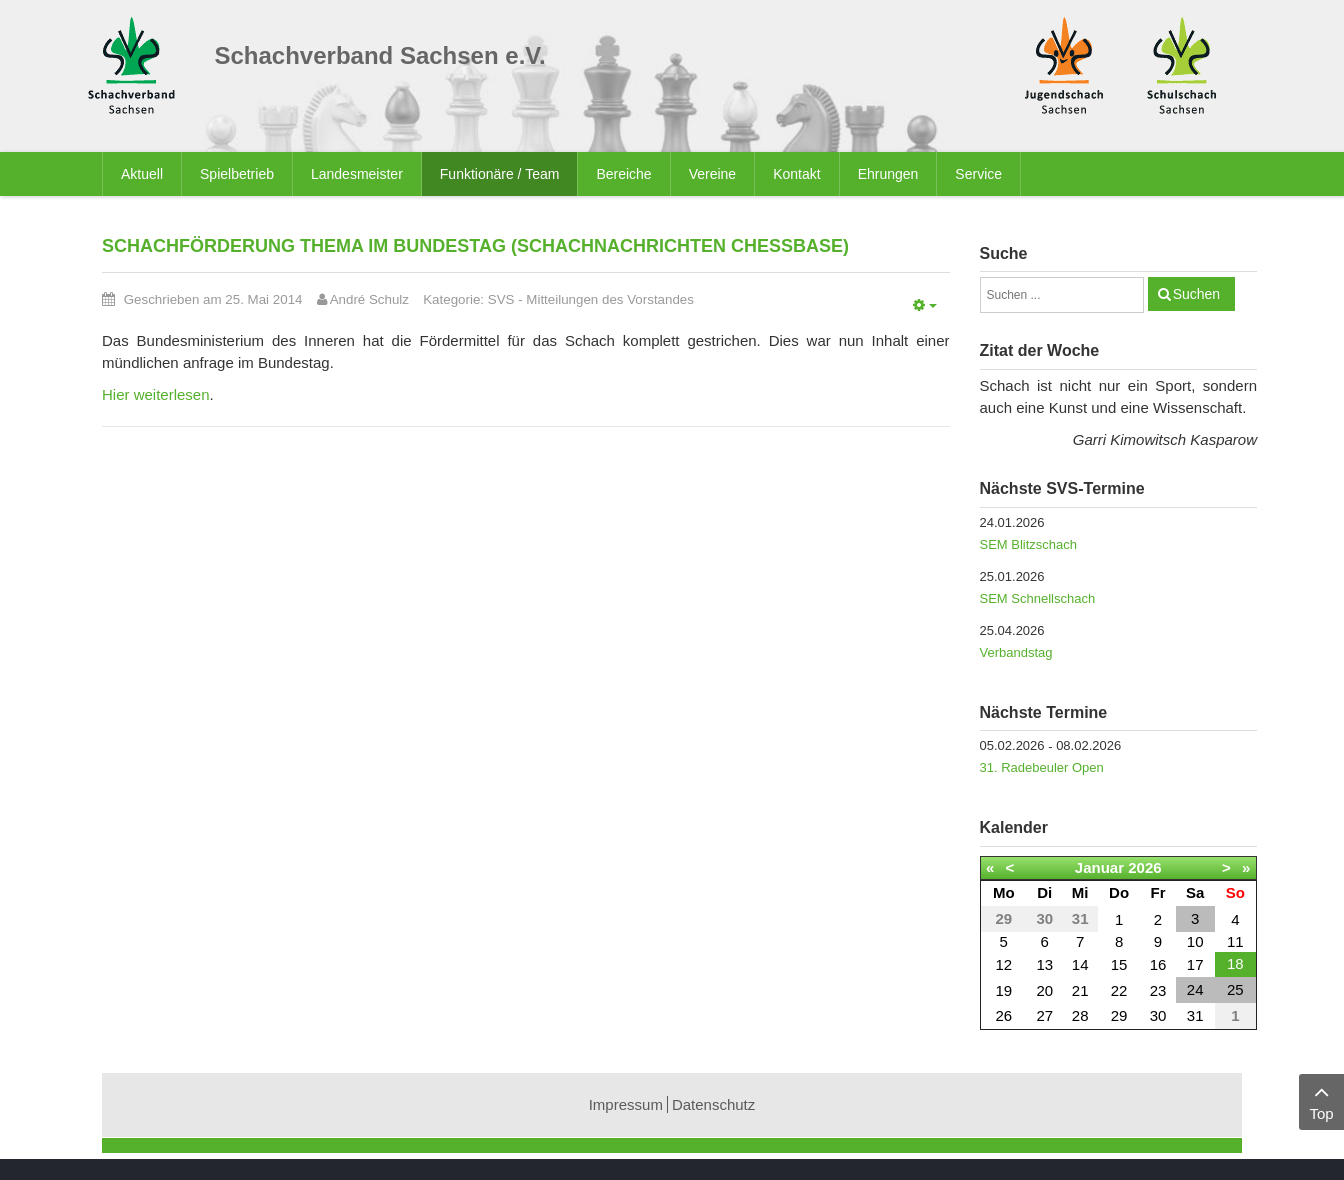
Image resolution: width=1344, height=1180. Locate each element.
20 (1044, 990)
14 (1080, 964)
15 (1119, 964)
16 (1158, 964)
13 (1044, 964)
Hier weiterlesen (156, 394)
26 (1003, 1015)
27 (1044, 1015)
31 (1195, 1015)
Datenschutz (713, 1104)
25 (1235, 989)
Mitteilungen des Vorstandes (610, 299)
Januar (1099, 867)
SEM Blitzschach (1029, 544)
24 (1195, 989)
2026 (1144, 867)
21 (1080, 990)
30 (1158, 1015)
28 (1080, 1015)
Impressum (626, 1104)
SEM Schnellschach (1038, 598)
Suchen (1196, 294)
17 (1195, 964)
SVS (501, 299)
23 (1158, 990)
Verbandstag (1016, 652)
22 (1119, 990)
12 (1003, 964)
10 (1195, 941)
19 (1003, 990)
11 (1235, 941)
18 (1235, 963)
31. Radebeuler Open (1042, 767)
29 (1119, 1015)
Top (1321, 1100)
